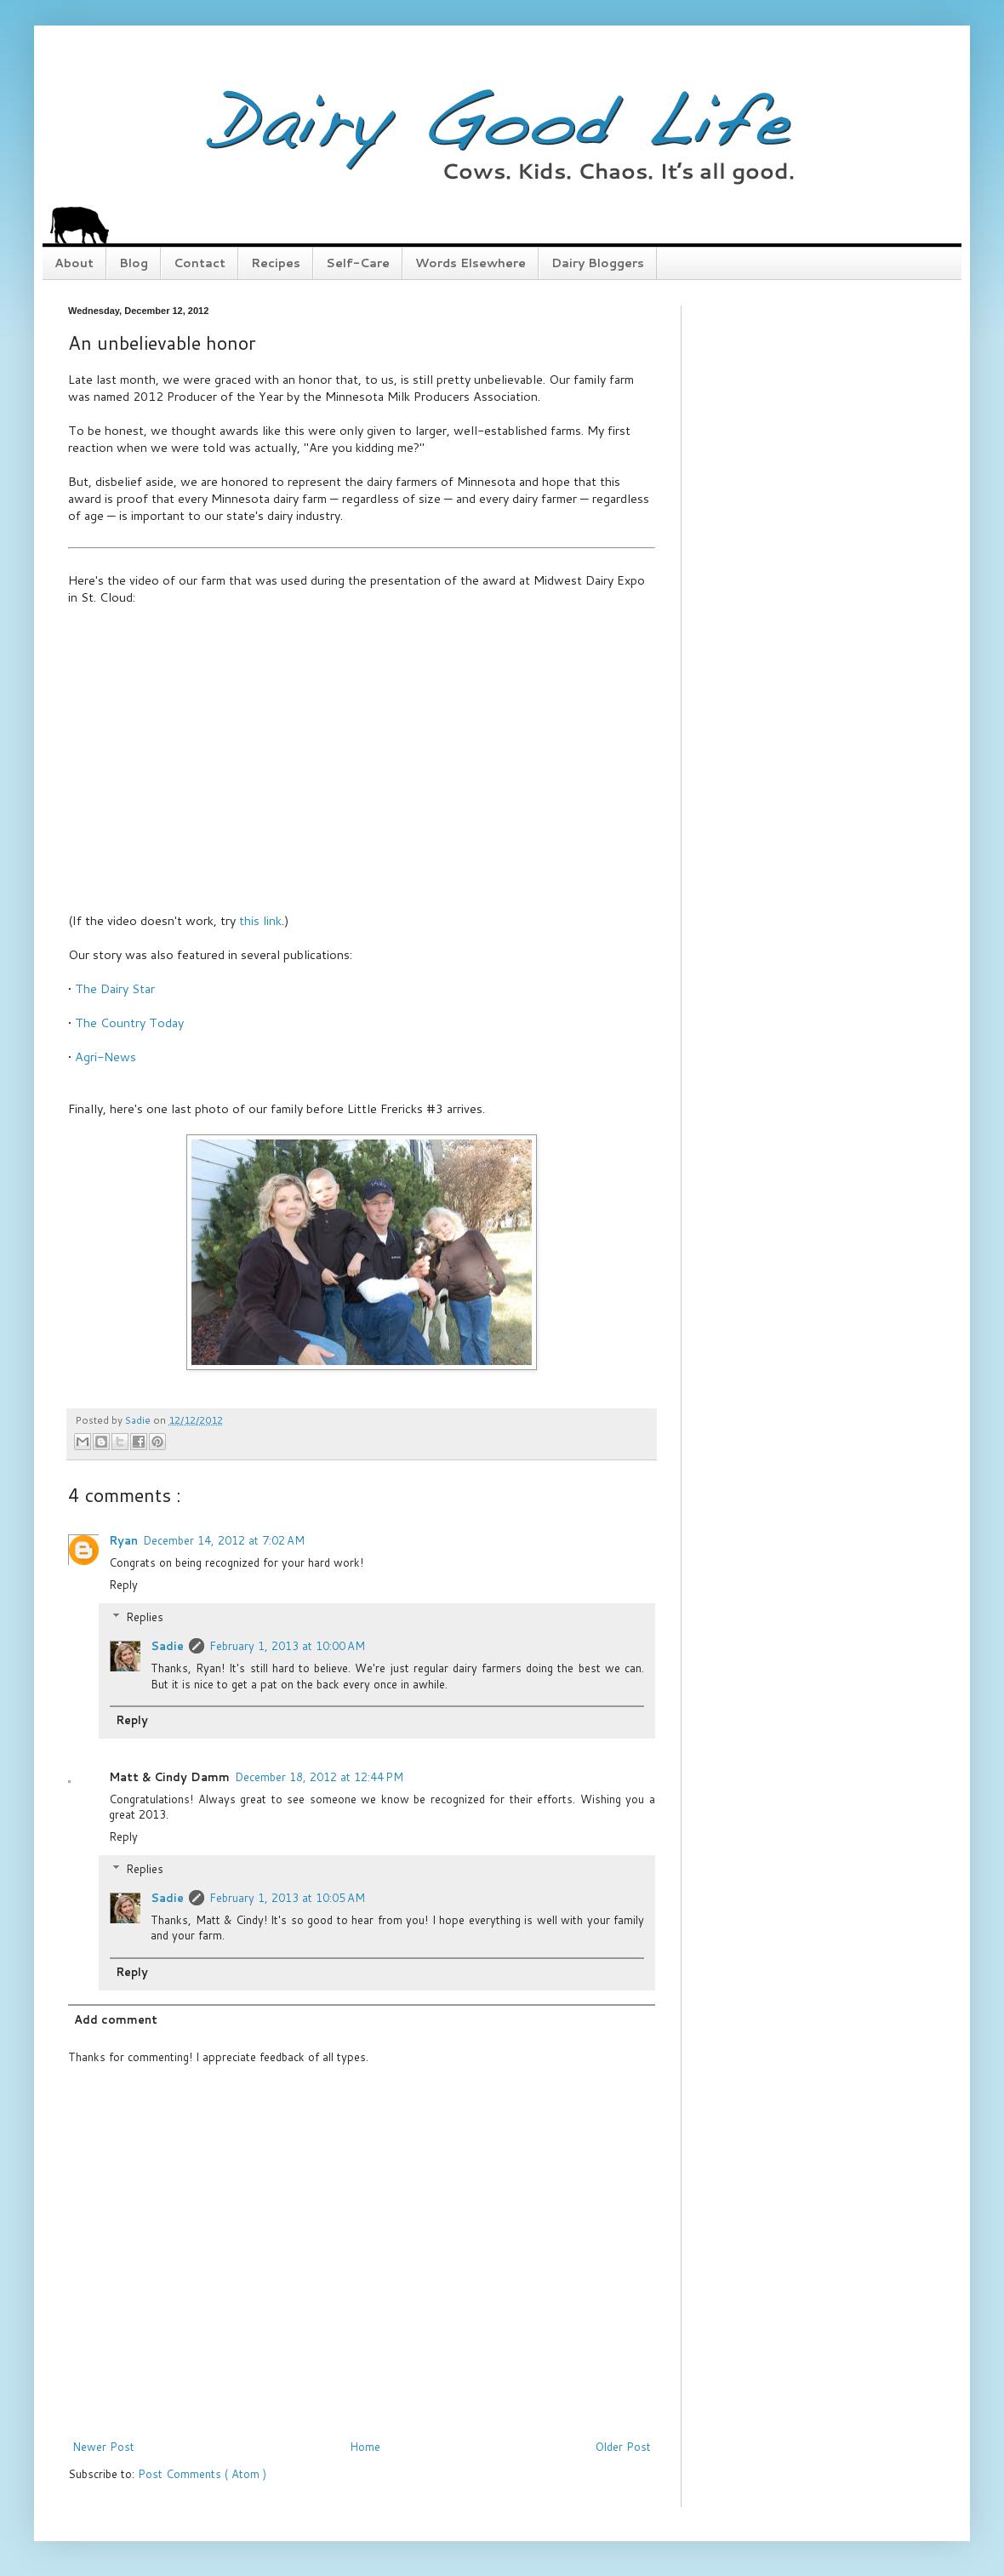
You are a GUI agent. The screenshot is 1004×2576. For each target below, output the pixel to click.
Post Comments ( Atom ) (202, 2474)
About (74, 262)
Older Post (623, 2446)
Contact (199, 262)
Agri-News (105, 1056)
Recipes (275, 262)
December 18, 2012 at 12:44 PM (319, 1777)
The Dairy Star (115, 988)
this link (260, 920)
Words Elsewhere (470, 262)
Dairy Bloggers (597, 262)
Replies (144, 1617)
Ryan (123, 1540)
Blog (133, 262)
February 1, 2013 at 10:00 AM (287, 1646)
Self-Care (358, 262)
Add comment (115, 2019)
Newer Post (103, 2446)
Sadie (167, 1646)
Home (365, 2446)
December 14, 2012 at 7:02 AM (224, 1540)
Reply (123, 1584)
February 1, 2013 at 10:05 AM (287, 1897)
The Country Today (129, 1022)
